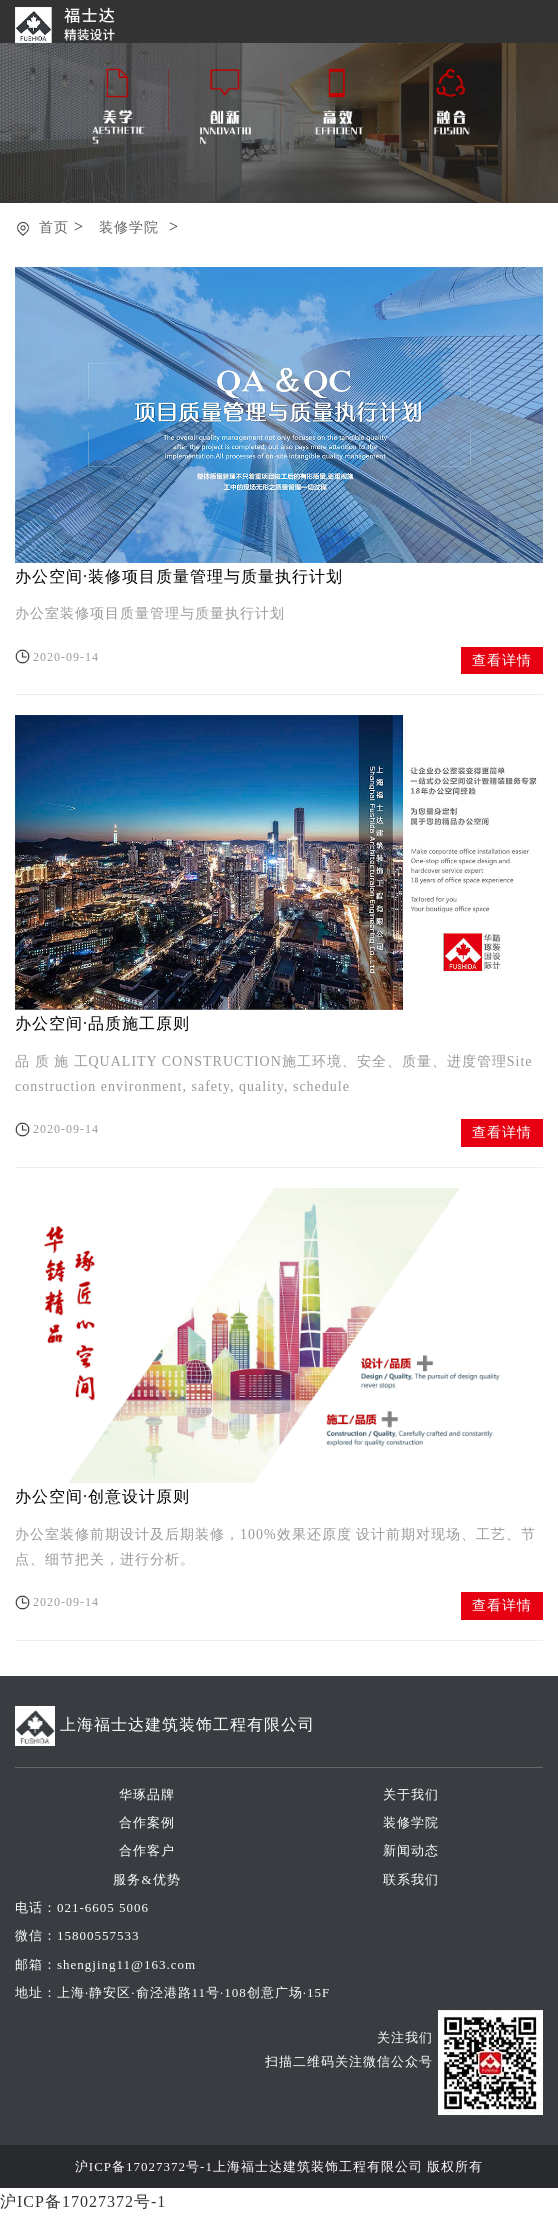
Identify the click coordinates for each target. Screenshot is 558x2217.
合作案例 (147, 1822)
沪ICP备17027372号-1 (144, 2166)
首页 (54, 227)
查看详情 (502, 660)
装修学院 (129, 227)
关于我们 (411, 1794)
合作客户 (147, 1850)
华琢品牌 (147, 1794)
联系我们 (411, 1879)
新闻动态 (411, 1850)
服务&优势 (146, 1879)
